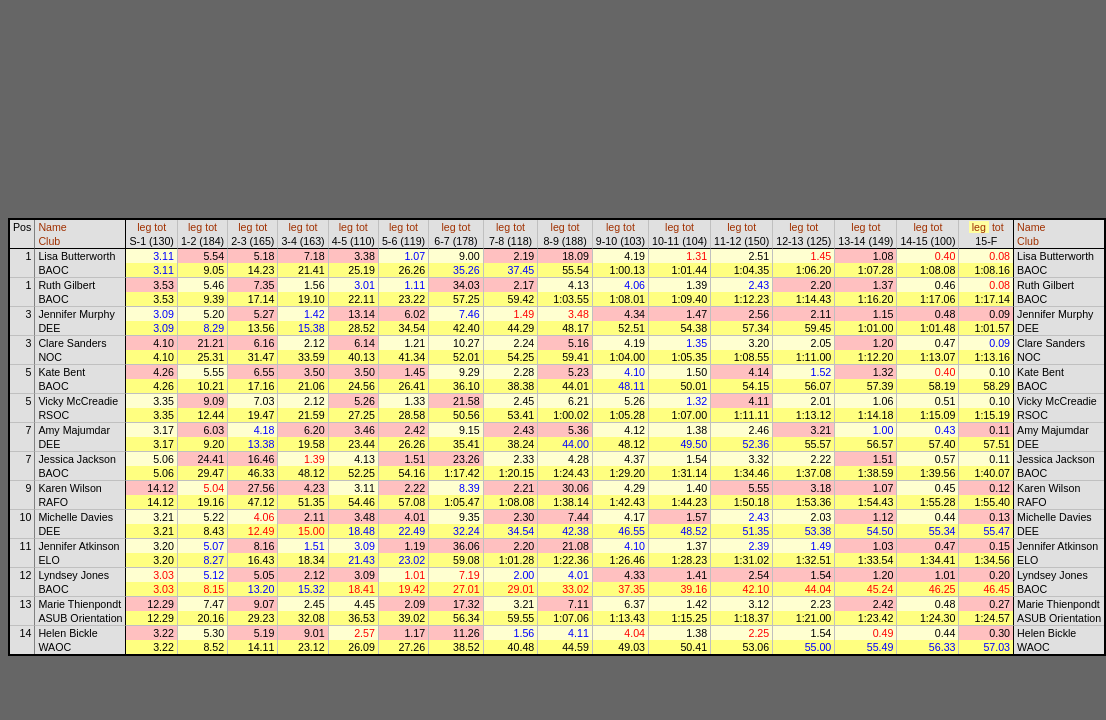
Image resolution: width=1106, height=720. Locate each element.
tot (160, 227)
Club (49, 241)
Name (52, 227)
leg (144, 227)
